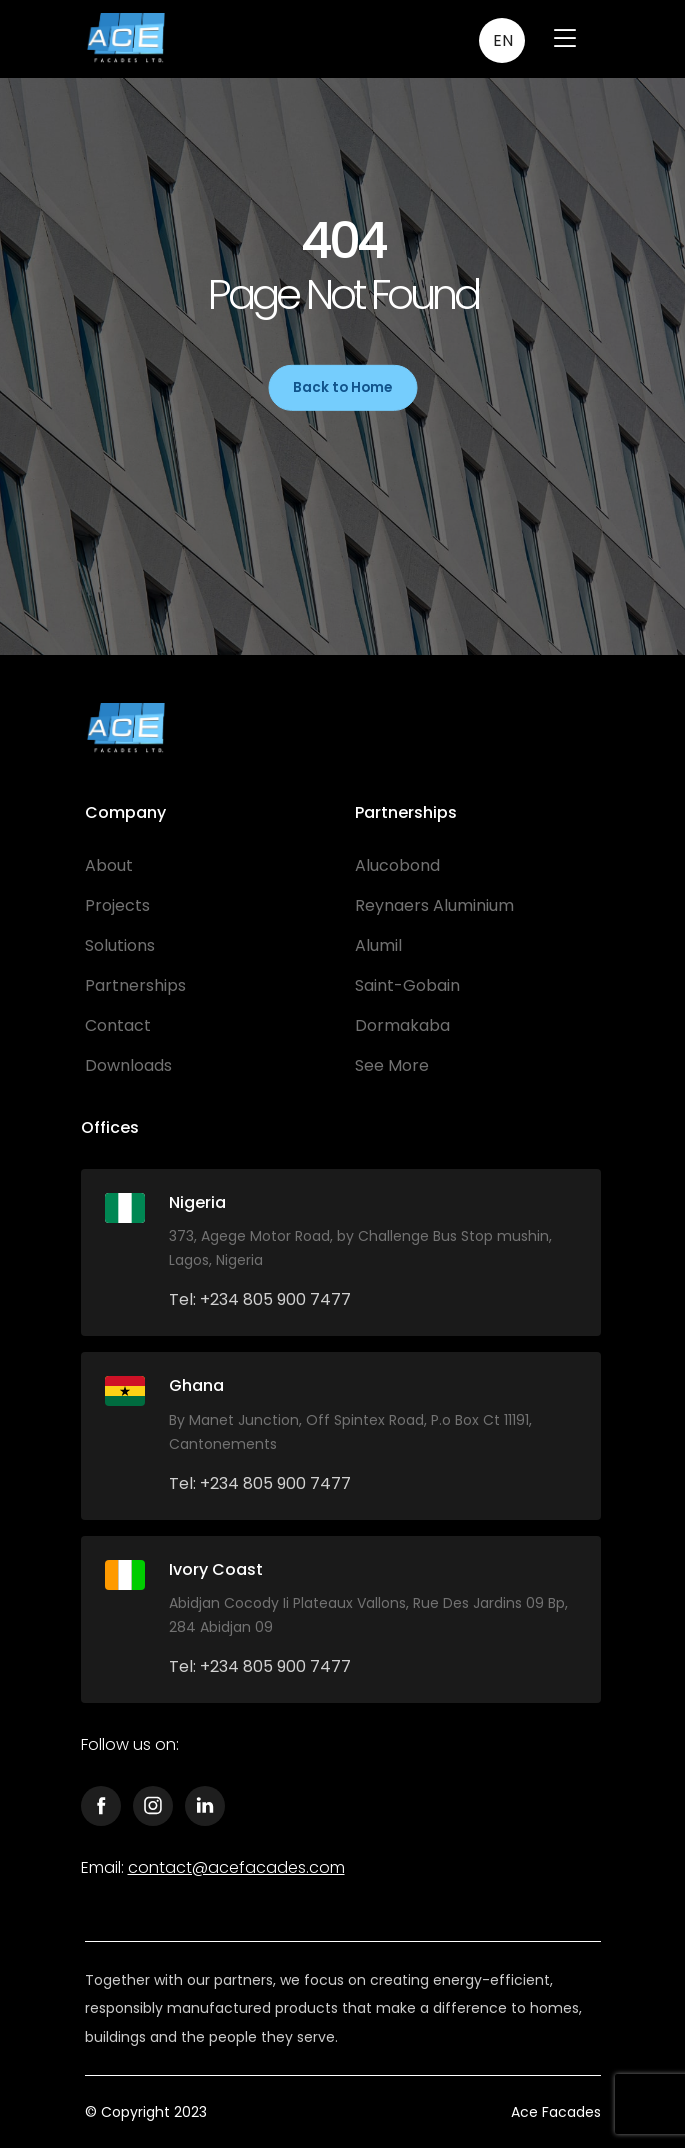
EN (503, 40)
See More (392, 1065)
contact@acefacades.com (236, 1867)
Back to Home (342, 386)
